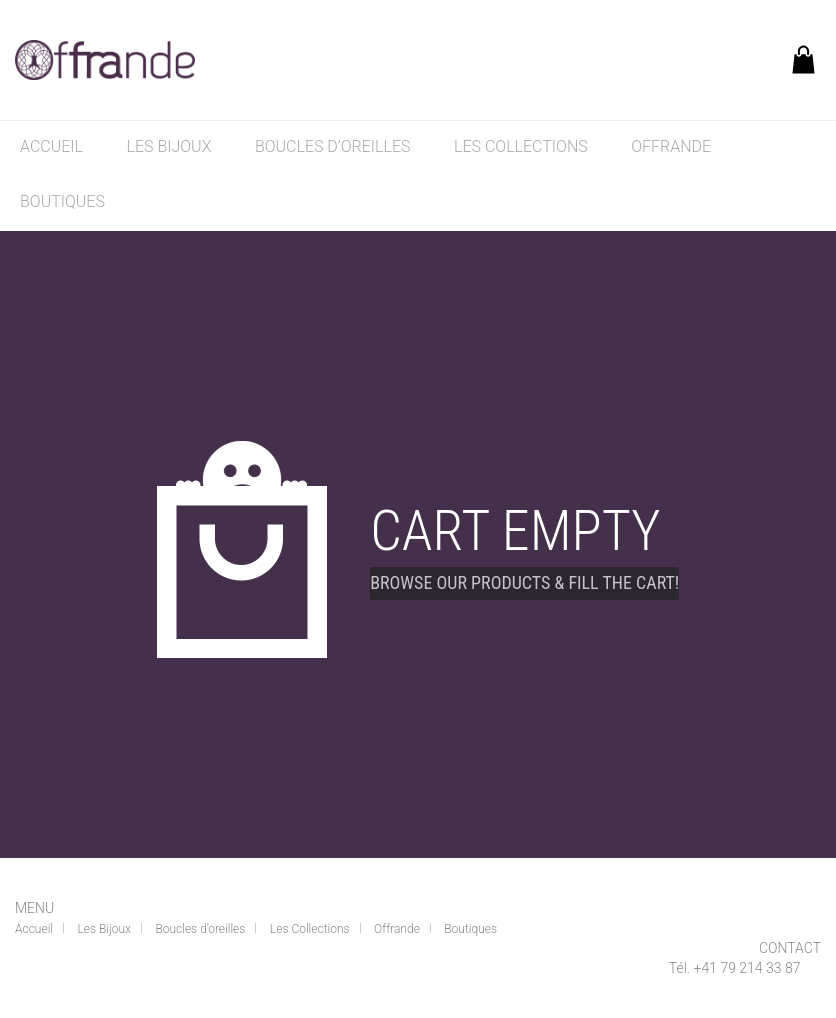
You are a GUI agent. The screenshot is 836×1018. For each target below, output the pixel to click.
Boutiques (62, 201)
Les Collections (521, 146)
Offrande (671, 146)
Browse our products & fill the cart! (524, 582)
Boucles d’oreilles (333, 146)
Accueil (51, 146)
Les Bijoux (169, 146)
